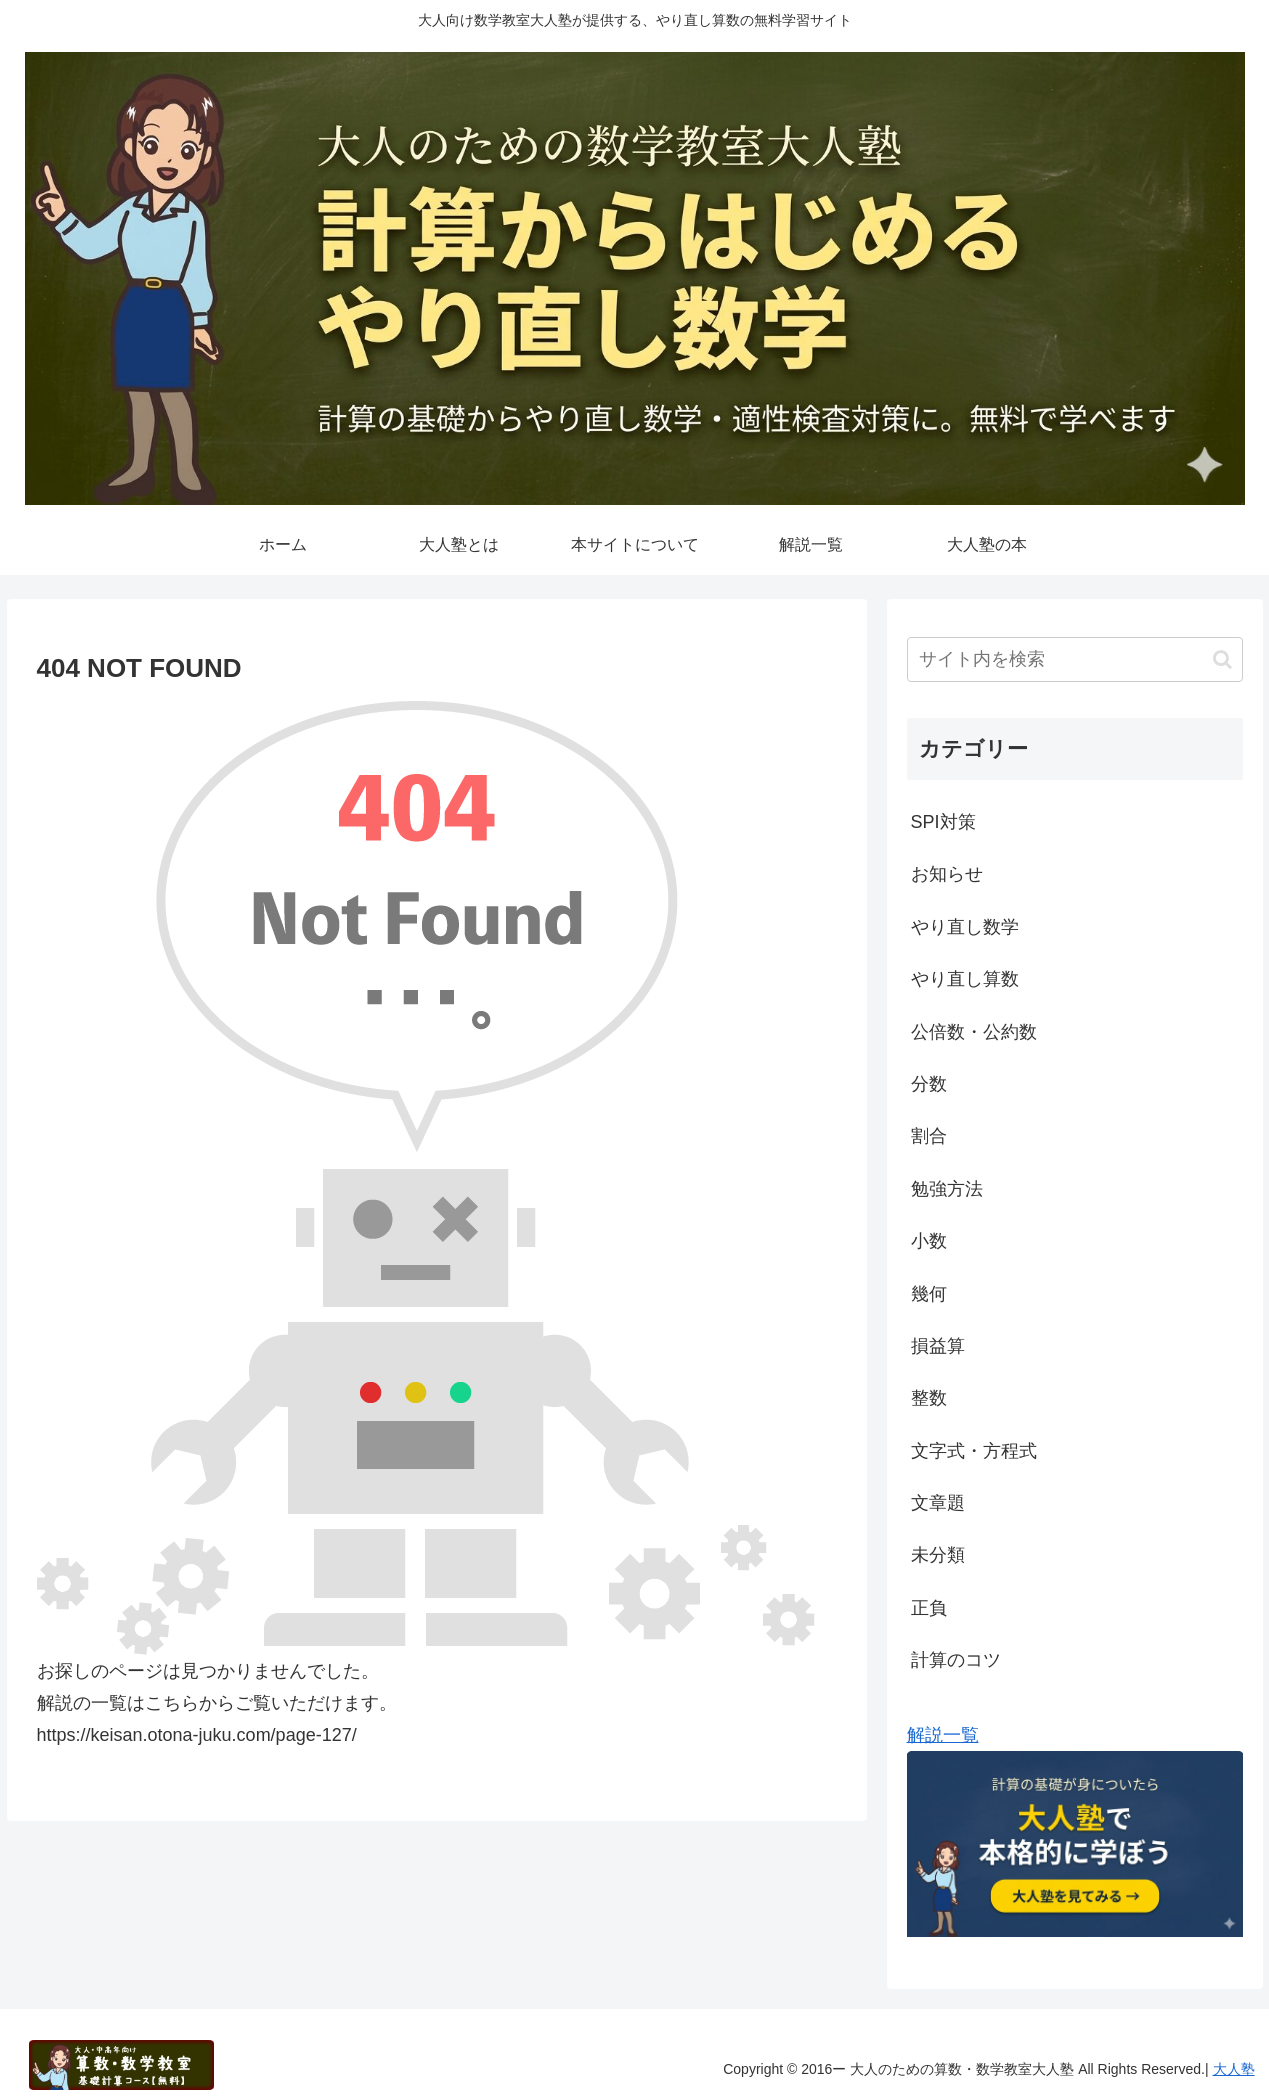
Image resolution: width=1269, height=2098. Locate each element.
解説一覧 (943, 1735)
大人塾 (1234, 2069)
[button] (1222, 659)
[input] (1075, 659)
